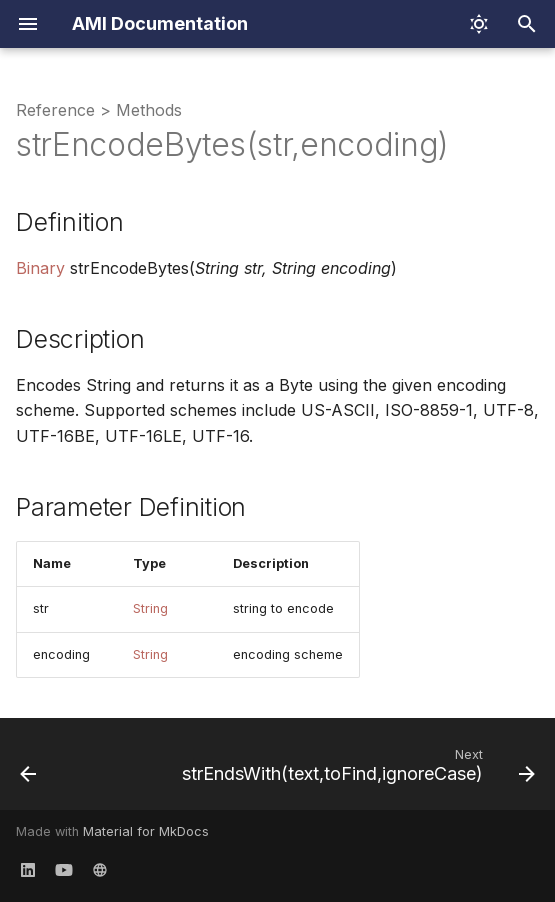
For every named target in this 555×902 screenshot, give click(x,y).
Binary (40, 268)
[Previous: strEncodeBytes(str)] (28, 770)
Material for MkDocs (146, 831)
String (150, 608)
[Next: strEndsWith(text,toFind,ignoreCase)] (356, 770)
